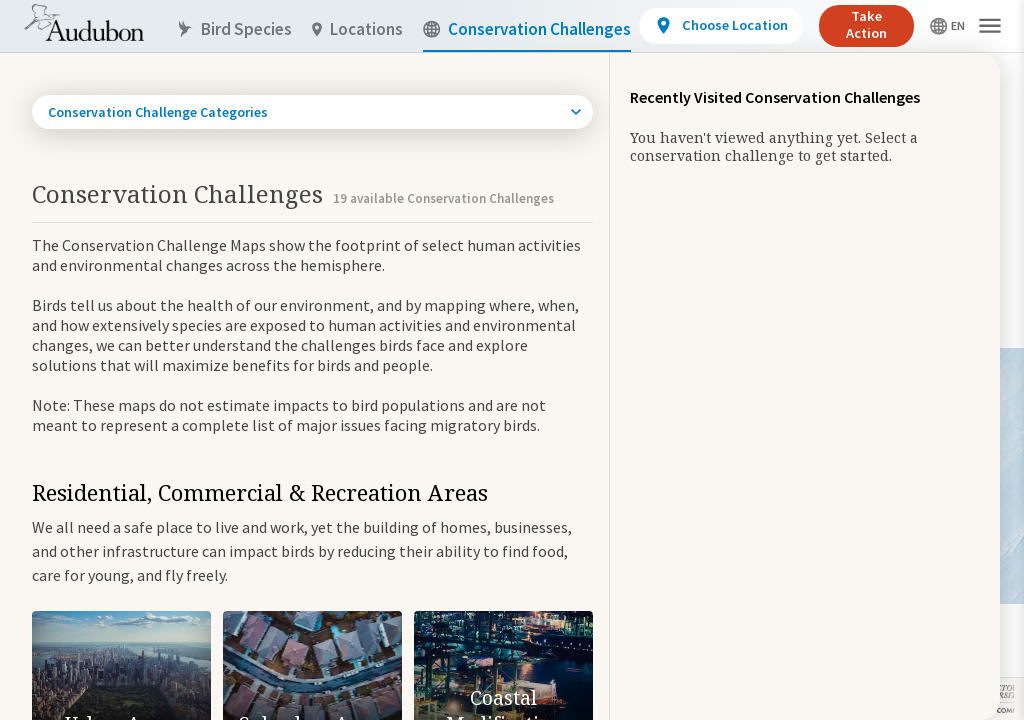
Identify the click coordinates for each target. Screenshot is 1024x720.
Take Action (866, 24)
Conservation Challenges (527, 29)
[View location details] (720, 26)
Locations (357, 29)
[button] (990, 26)
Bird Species (234, 29)
